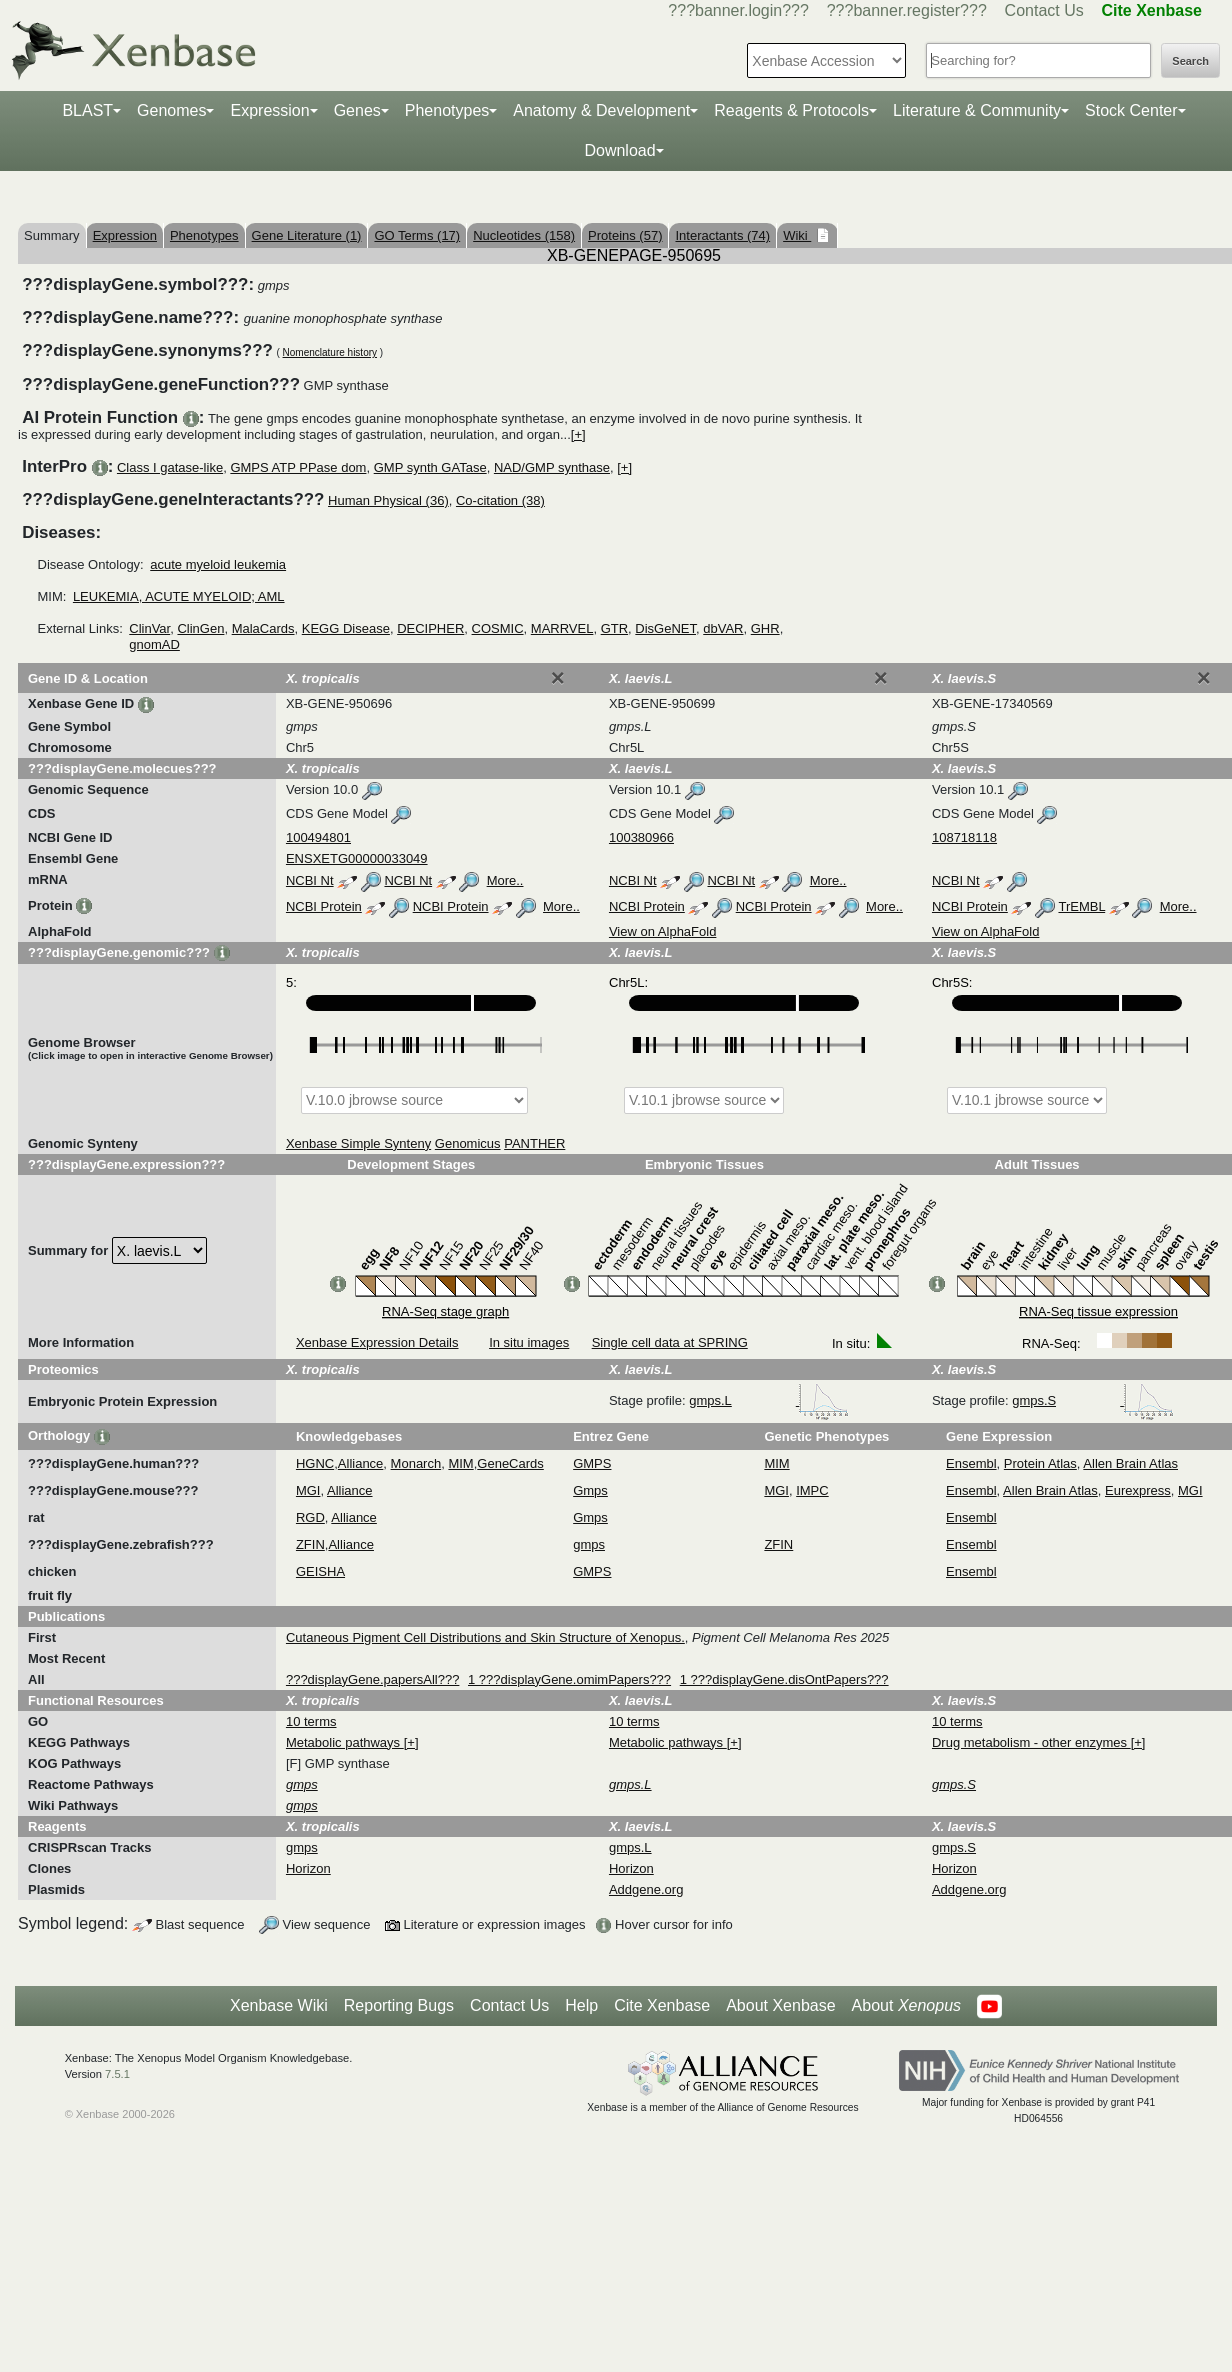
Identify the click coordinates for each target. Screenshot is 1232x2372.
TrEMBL (1081, 906)
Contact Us (1044, 10)
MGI (308, 1490)
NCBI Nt (310, 880)
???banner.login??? (738, 10)
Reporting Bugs (399, 2005)
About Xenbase (780, 2005)
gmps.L (769, 1400)
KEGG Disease (346, 628)
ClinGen (200, 628)
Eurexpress (1138, 1490)
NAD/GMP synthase (552, 467)
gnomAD (154, 644)
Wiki (797, 235)
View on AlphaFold (662, 931)
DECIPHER (430, 628)
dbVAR (723, 628)
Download (619, 150)
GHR (765, 628)
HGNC (315, 1463)
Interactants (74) (722, 235)
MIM (460, 1463)
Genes (357, 110)
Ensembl (971, 1463)
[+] (578, 434)
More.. (505, 880)
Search (1190, 61)
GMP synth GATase (430, 467)
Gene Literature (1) (307, 235)
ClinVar (149, 628)
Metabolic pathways (345, 1742)
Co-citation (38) (500, 500)
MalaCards (263, 628)
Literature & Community (977, 110)
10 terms (311, 1721)
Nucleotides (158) (524, 235)
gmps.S (1093, 1400)
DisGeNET (665, 628)
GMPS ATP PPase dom (298, 467)
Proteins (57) (625, 235)
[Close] (558, 678)
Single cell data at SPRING (670, 1342)
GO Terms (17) (417, 235)
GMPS (592, 1463)
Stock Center (1131, 110)
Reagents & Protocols (791, 110)
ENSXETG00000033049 (357, 858)
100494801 (318, 837)
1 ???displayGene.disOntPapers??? (784, 1679)
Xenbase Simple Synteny (358, 1143)
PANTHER (534, 1143)
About (906, 2006)
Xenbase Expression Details (377, 1342)
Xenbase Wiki (279, 2005)
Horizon (308, 1868)
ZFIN (310, 1544)
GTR (614, 628)
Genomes (171, 110)
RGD (310, 1517)
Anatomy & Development (601, 110)
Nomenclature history (330, 352)
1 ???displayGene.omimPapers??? (569, 1679)
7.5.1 (117, 2074)
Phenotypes (447, 110)
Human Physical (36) (388, 500)
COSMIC (498, 628)
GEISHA (320, 1571)
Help (581, 2005)
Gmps (590, 1490)
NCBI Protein (324, 906)
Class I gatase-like (170, 467)
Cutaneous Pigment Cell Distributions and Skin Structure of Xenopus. (485, 1637)
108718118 (964, 837)
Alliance (361, 1463)
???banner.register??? (907, 10)
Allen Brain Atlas (1130, 1463)
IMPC (812, 1490)
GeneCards (510, 1463)
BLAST (87, 110)
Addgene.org (646, 1889)
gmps (589, 1544)
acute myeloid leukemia (218, 564)
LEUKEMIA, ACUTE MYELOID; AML (179, 596)
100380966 (641, 837)
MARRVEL (562, 628)
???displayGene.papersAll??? (372, 1679)
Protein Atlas (1040, 1463)
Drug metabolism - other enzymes (1031, 1742)
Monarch (416, 1463)
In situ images (529, 1342)
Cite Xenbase (662, 2005)
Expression (269, 110)
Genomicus (468, 1143)
